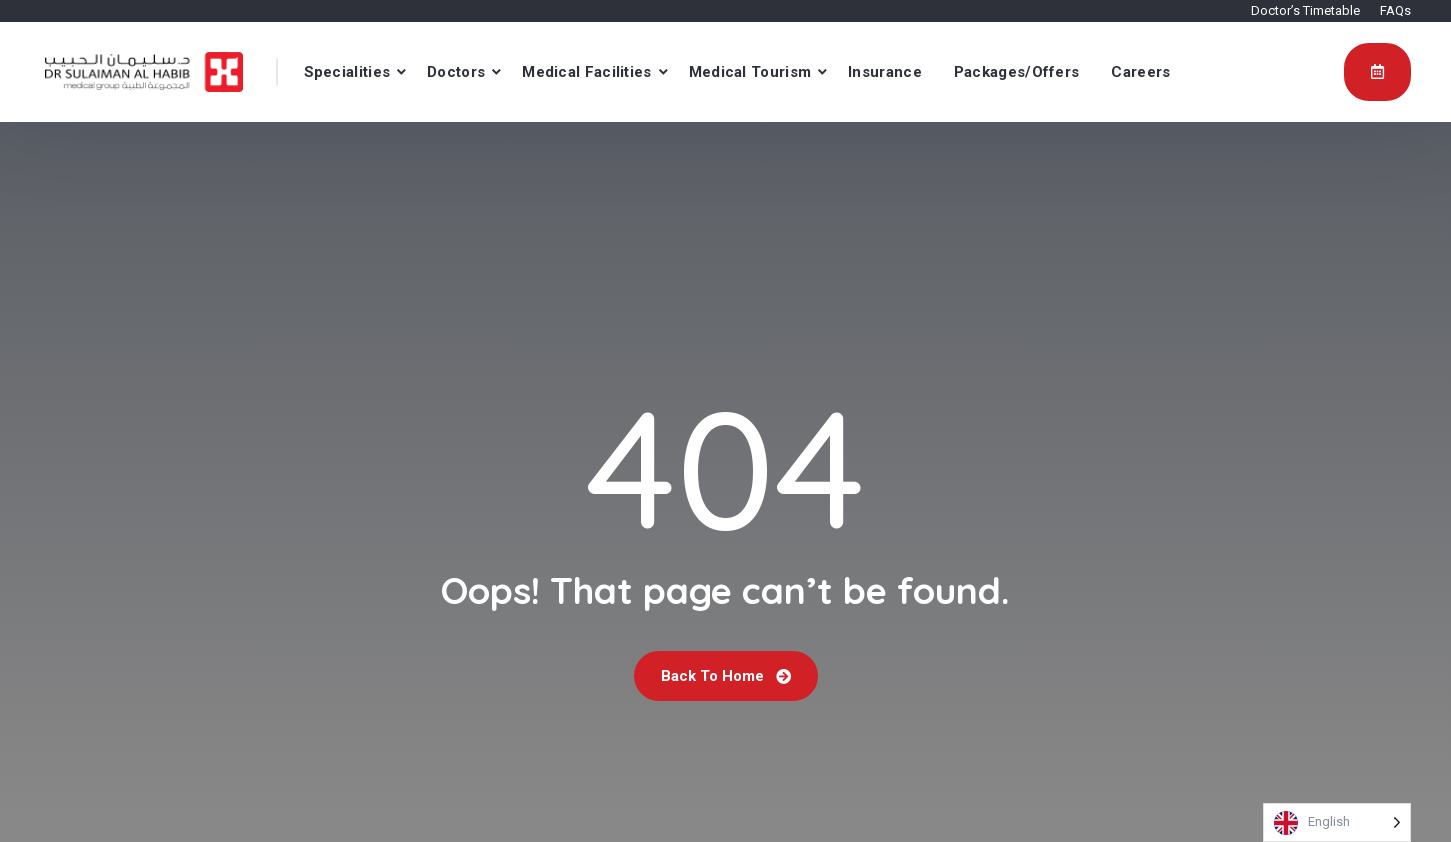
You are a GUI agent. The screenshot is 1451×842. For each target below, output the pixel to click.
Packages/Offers (1017, 72)
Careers (1140, 72)
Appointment (1377, 71)
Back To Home (726, 676)
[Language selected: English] (1337, 822)
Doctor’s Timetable (1305, 10)
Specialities (347, 72)
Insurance (885, 72)
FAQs (1395, 10)
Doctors (456, 72)
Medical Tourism (750, 72)
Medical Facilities (586, 72)
